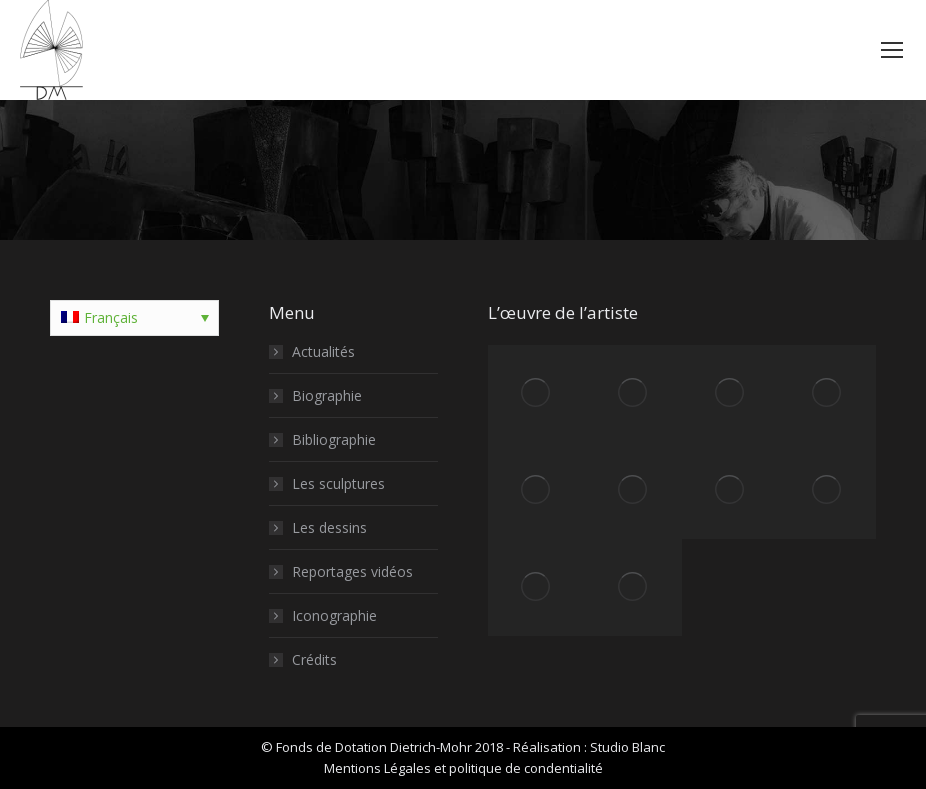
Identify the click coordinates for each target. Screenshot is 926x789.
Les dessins (329, 527)
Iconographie (334, 615)
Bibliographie (334, 439)
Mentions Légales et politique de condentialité (463, 768)
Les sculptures (338, 483)
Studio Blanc (627, 747)
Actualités (323, 351)
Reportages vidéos (352, 571)
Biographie (327, 395)
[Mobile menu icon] (892, 50)
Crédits (314, 659)
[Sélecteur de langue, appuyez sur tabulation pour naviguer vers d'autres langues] (134, 318)
